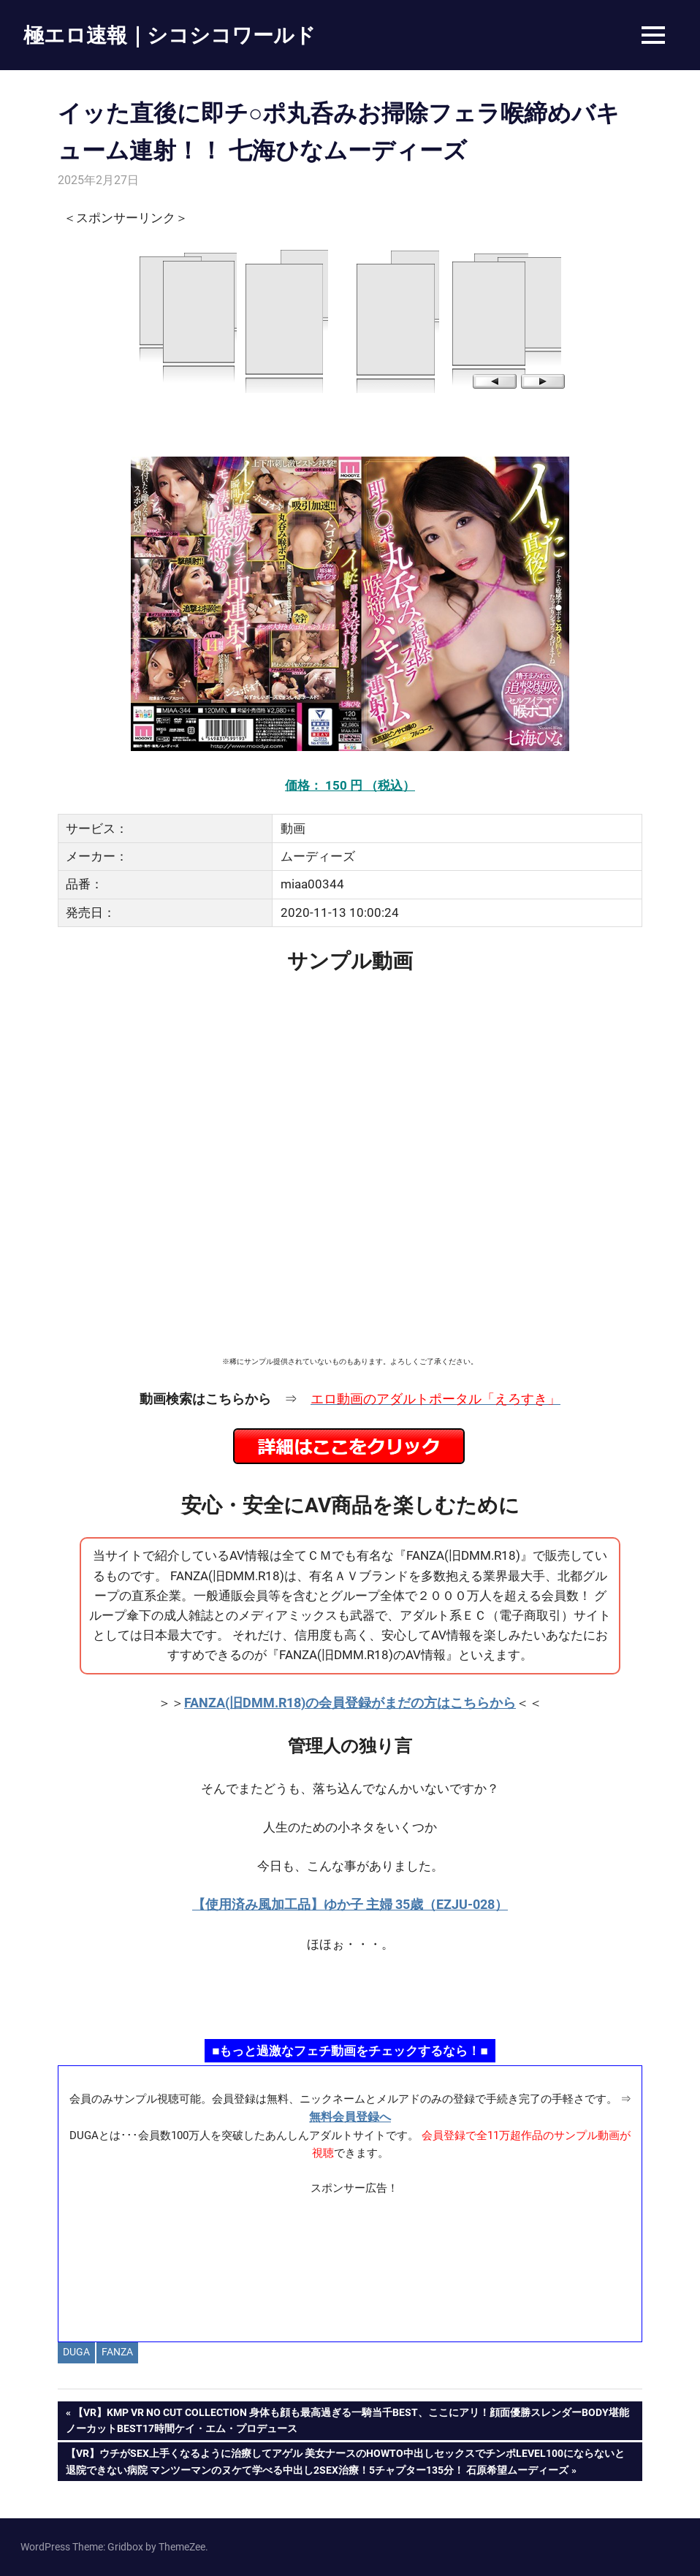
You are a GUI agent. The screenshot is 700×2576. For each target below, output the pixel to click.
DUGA (76, 2352)
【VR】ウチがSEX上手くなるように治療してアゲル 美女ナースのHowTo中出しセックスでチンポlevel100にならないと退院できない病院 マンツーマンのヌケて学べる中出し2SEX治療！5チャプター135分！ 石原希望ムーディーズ (345, 2459)
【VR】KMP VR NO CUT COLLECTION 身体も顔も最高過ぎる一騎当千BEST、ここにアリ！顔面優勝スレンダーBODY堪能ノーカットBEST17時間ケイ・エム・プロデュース (347, 2419)
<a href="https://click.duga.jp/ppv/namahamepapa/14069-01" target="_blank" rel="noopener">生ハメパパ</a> (350, 1994)
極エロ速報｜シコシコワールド (169, 34)
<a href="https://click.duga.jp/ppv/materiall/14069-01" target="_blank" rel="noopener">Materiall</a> (350, 2262)
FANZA (117, 2352)
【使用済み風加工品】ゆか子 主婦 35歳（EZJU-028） (350, 1904)
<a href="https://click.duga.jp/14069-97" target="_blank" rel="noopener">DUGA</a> (350, 320)
